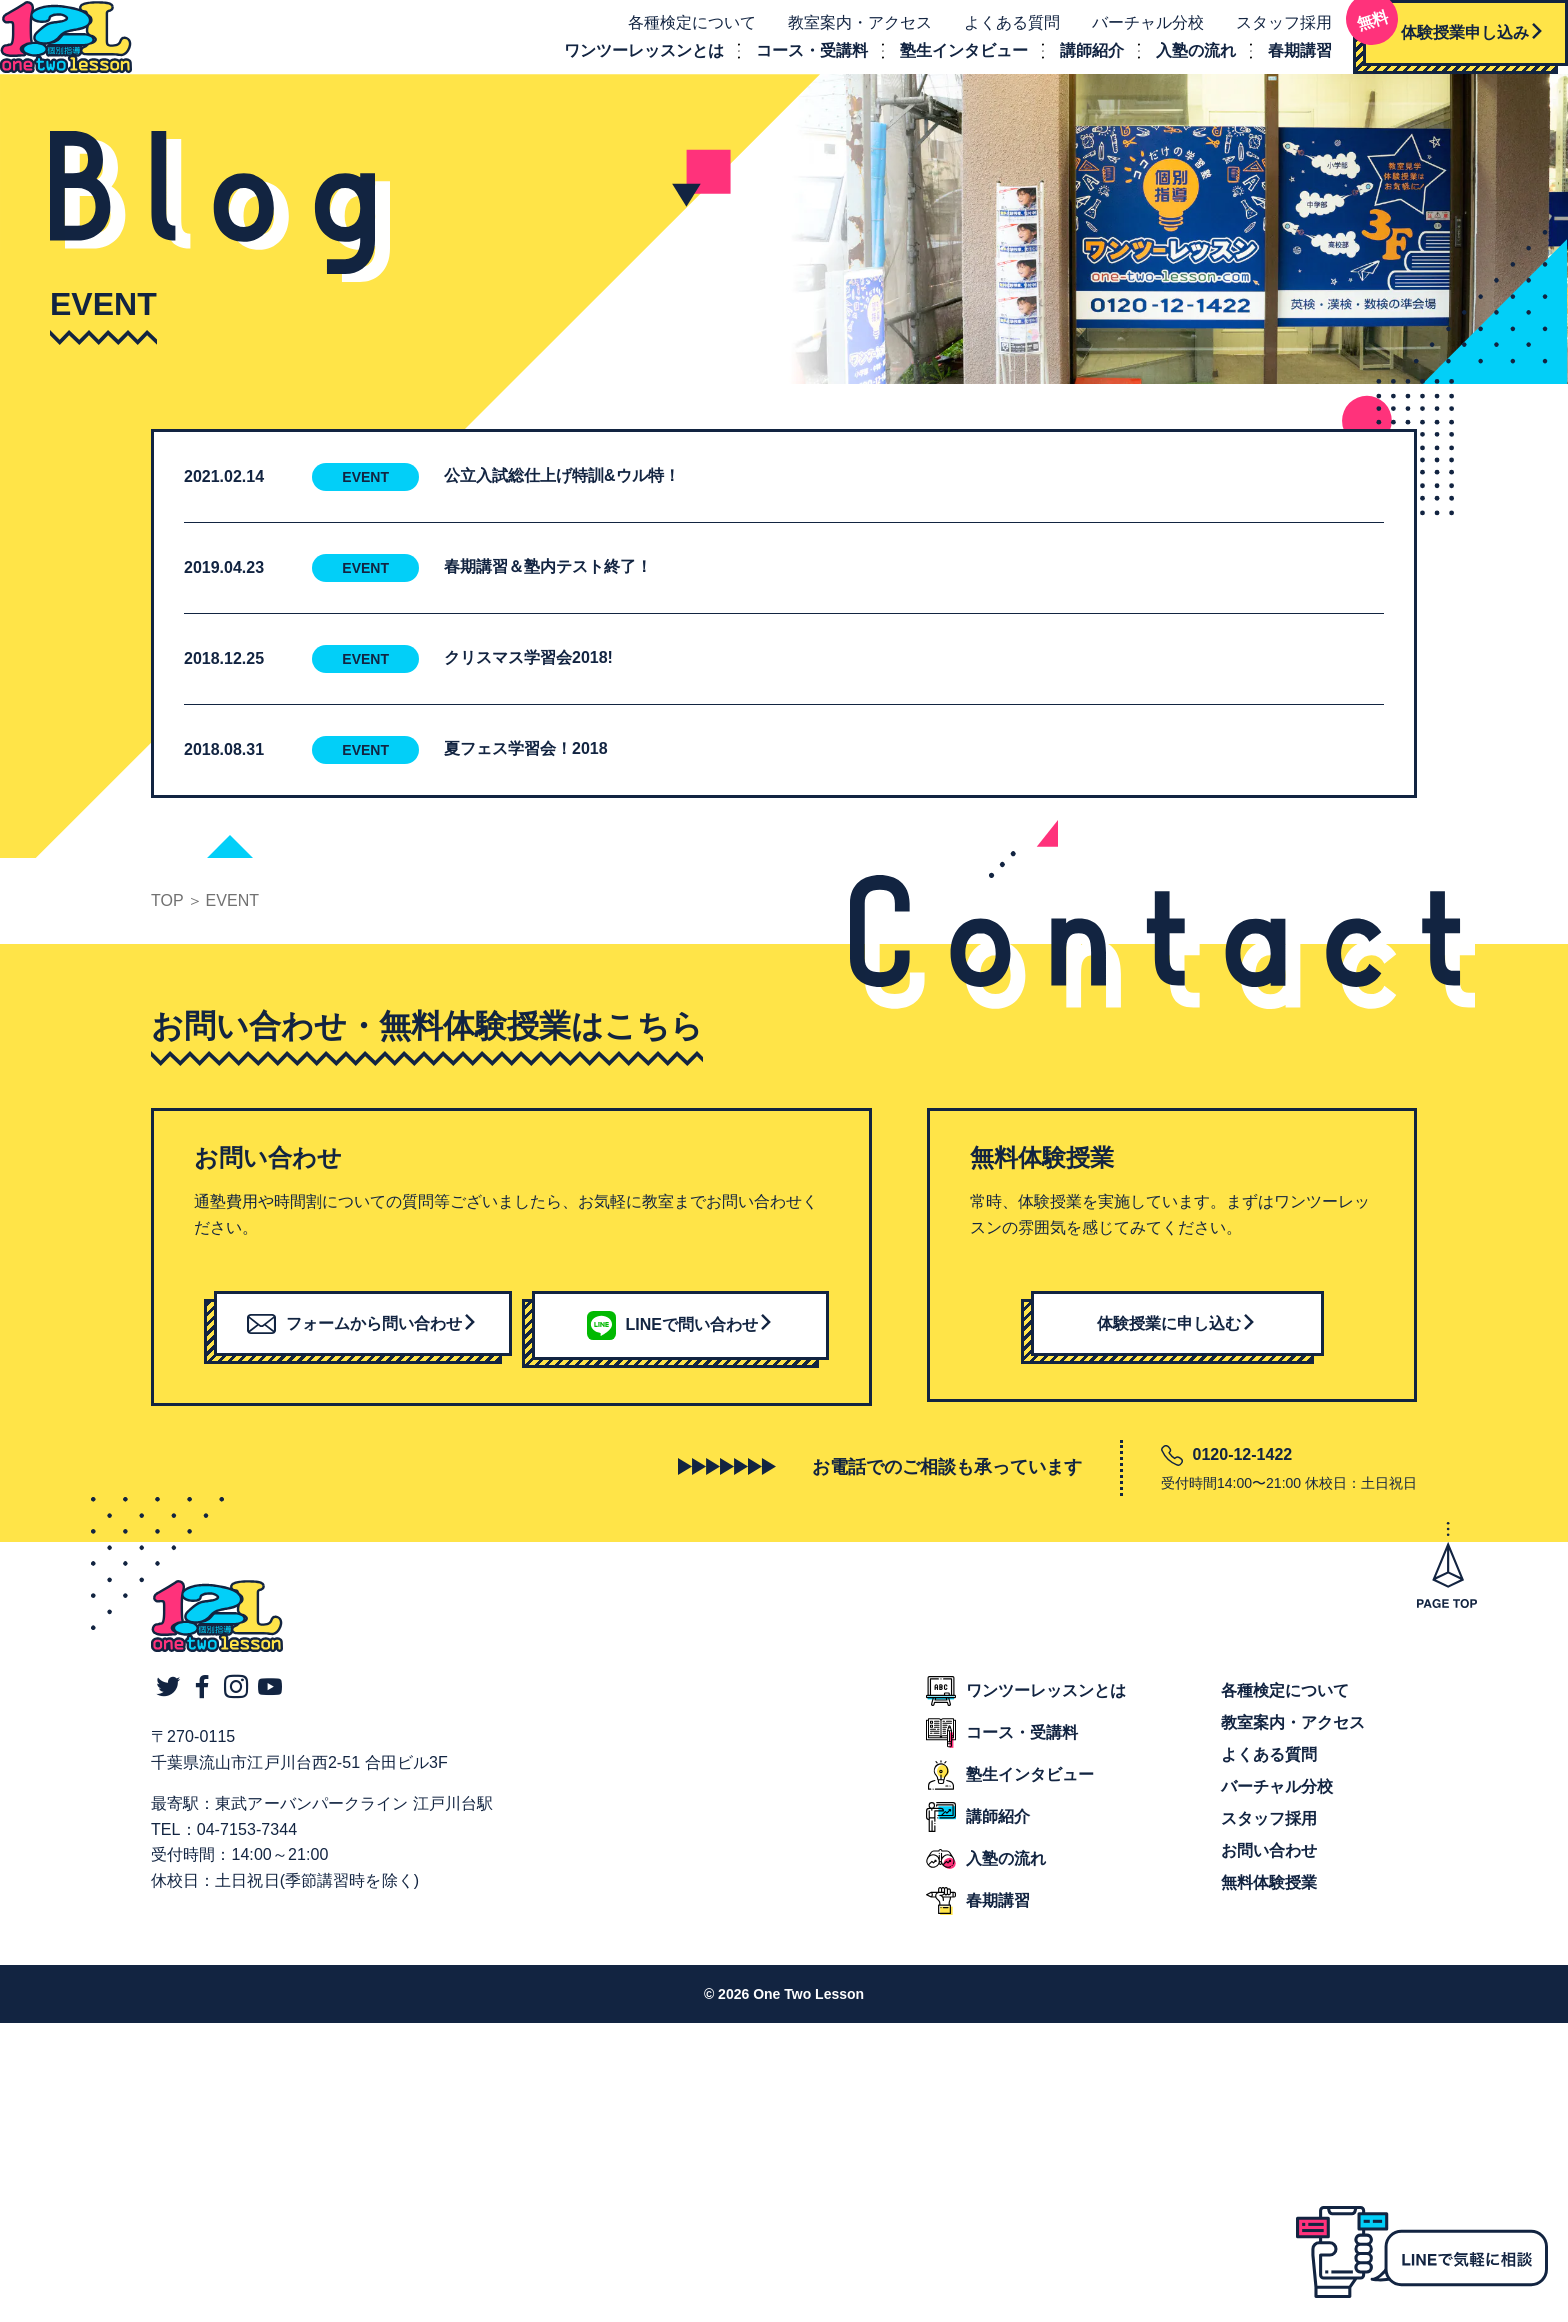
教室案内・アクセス (838, 36)
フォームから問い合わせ (362, 1351)
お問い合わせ (1269, 1878)
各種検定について (670, 36)
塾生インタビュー (942, 64)
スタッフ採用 (1262, 36)
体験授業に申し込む (1177, 1351)
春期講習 (1278, 64)
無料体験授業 (1269, 1910)
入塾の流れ (1174, 64)
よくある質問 (990, 36)
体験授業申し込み (1432, 39)
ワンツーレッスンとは (622, 64)
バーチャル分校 (1126, 36)
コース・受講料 (790, 64)
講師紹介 (1070, 64)
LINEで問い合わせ (680, 1351)
